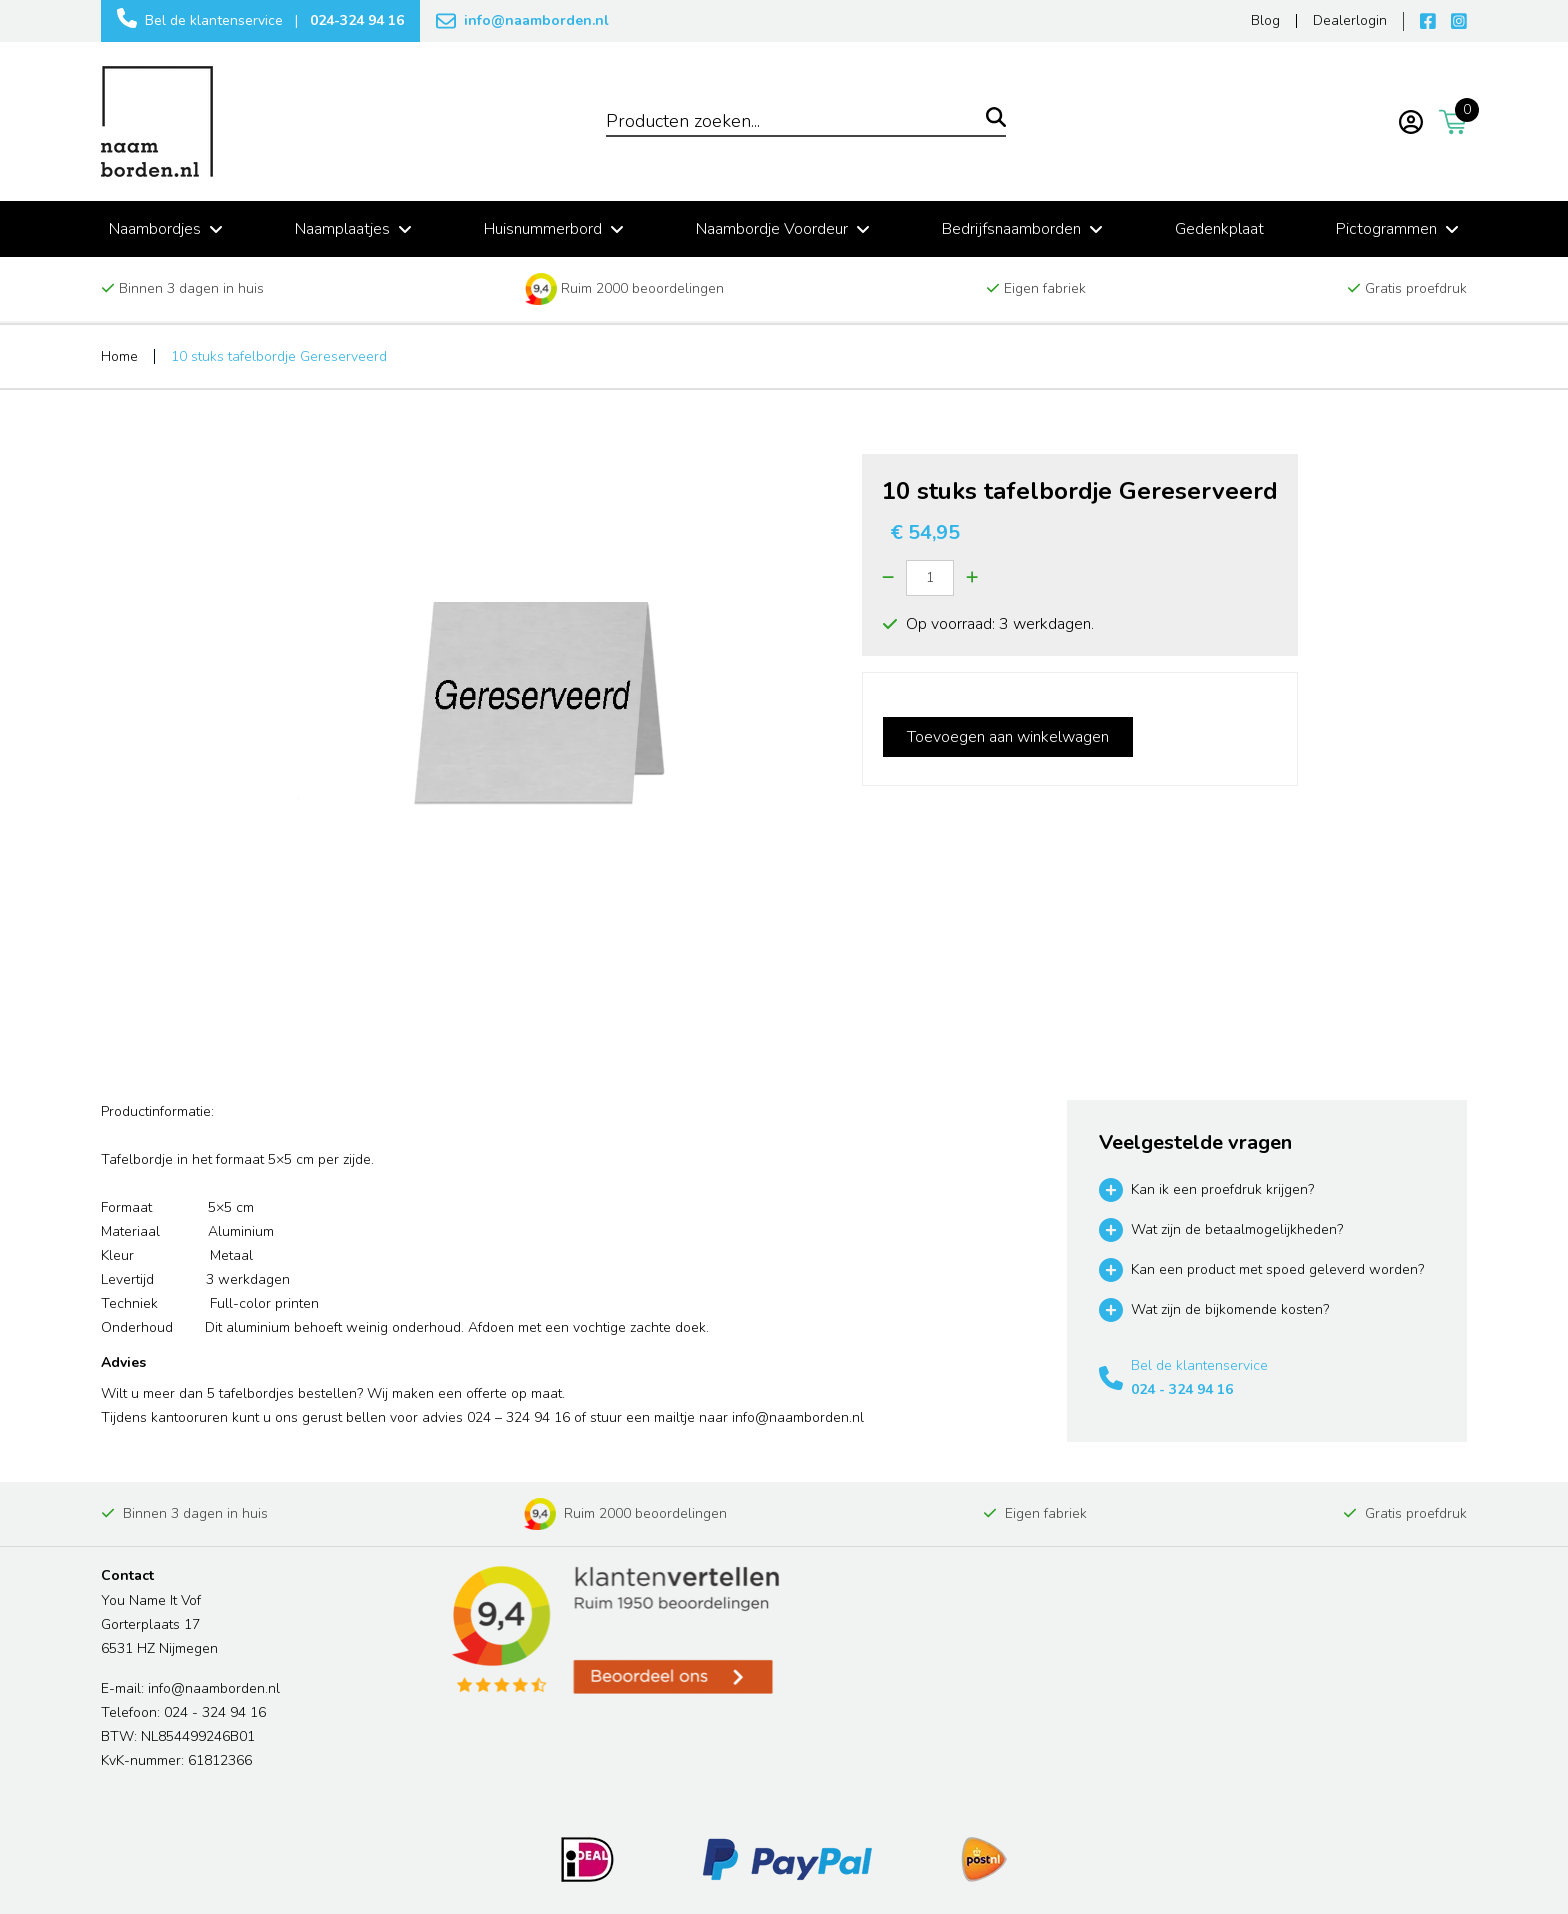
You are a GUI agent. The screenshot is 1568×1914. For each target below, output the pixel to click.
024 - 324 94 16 (1182, 1389)
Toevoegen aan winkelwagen (1008, 737)
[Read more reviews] (614, 1630)
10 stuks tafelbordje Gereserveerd (279, 356)
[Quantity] (930, 578)
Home (119, 356)
